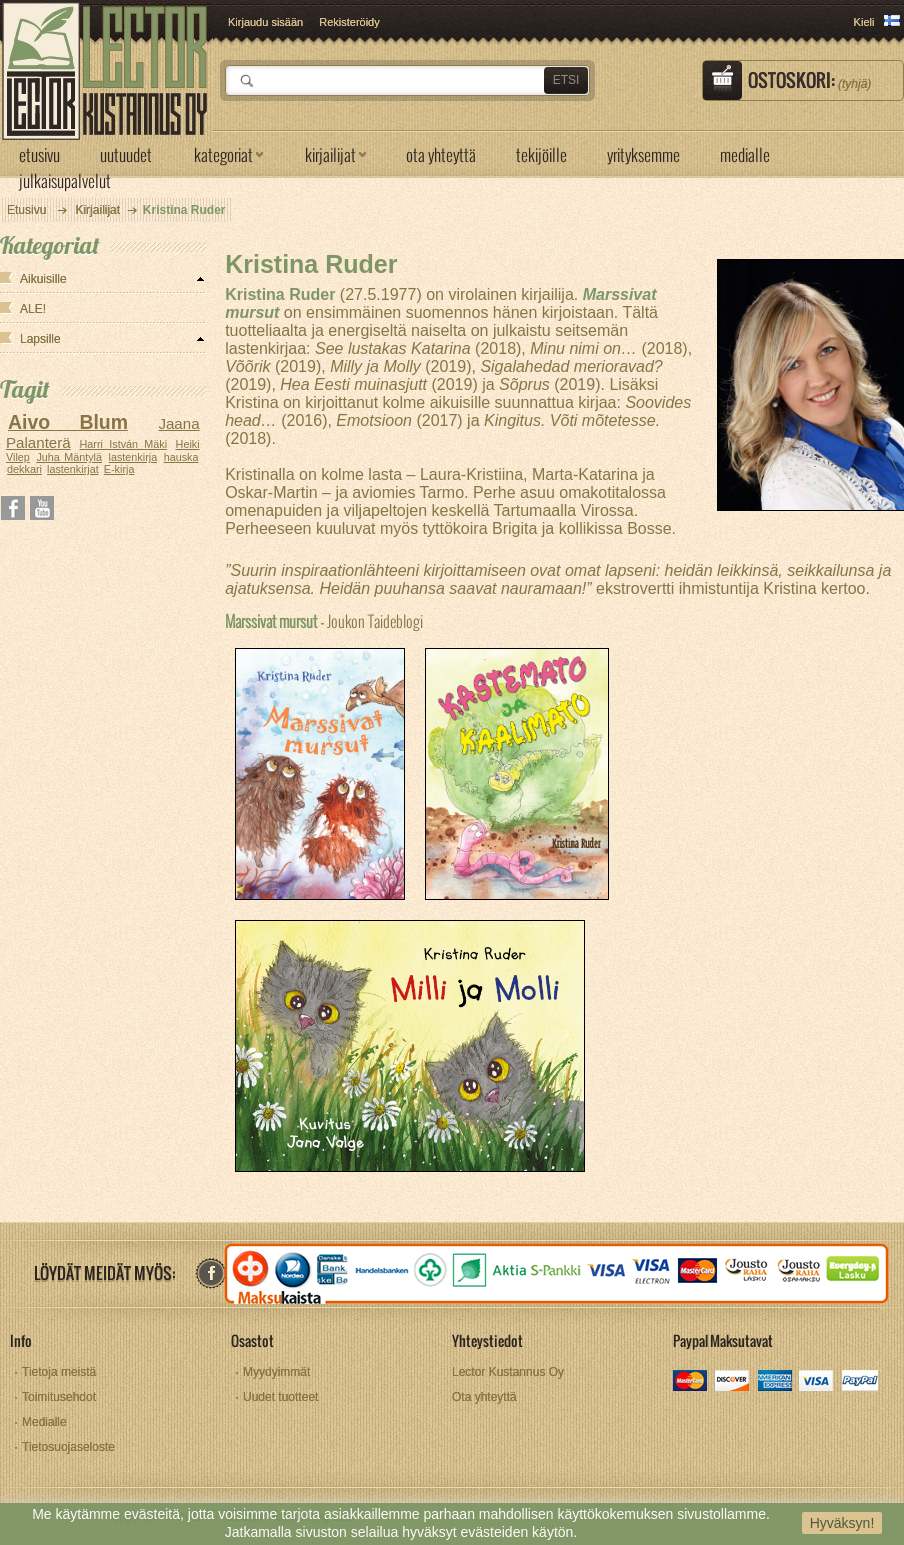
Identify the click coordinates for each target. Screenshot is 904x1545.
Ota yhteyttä (484, 1397)
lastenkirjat (73, 469)
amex (775, 1382)
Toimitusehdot (59, 1397)
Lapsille (40, 339)
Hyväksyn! (842, 1523)
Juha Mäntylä (69, 457)
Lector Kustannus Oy (508, 1372)
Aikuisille (43, 279)
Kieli (864, 22)
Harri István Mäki (124, 444)
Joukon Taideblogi (324, 620)
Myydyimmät (276, 1372)
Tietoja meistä (59, 1372)
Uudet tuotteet (280, 1397)
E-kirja (119, 469)
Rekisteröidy (349, 22)
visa (817, 1382)
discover (733, 1382)
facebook (210, 1273)
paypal (859, 1382)
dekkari (24, 469)
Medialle (44, 1422)
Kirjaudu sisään (265, 22)
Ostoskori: (809, 80)
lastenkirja (133, 457)
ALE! (33, 309)
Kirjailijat (97, 210)
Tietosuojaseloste (68, 1447)
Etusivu (26, 210)
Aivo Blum (68, 422)
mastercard (691, 1382)
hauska (181, 457)
